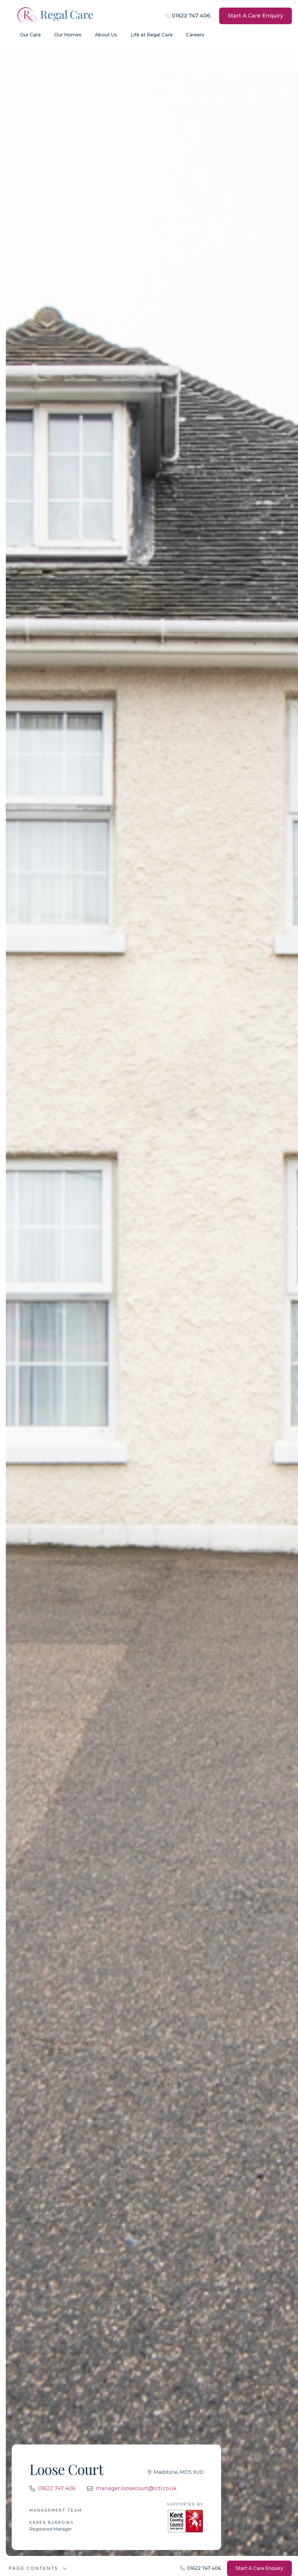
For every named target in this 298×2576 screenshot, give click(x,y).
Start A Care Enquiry (255, 16)
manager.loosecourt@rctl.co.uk (136, 2488)
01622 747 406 (191, 16)
